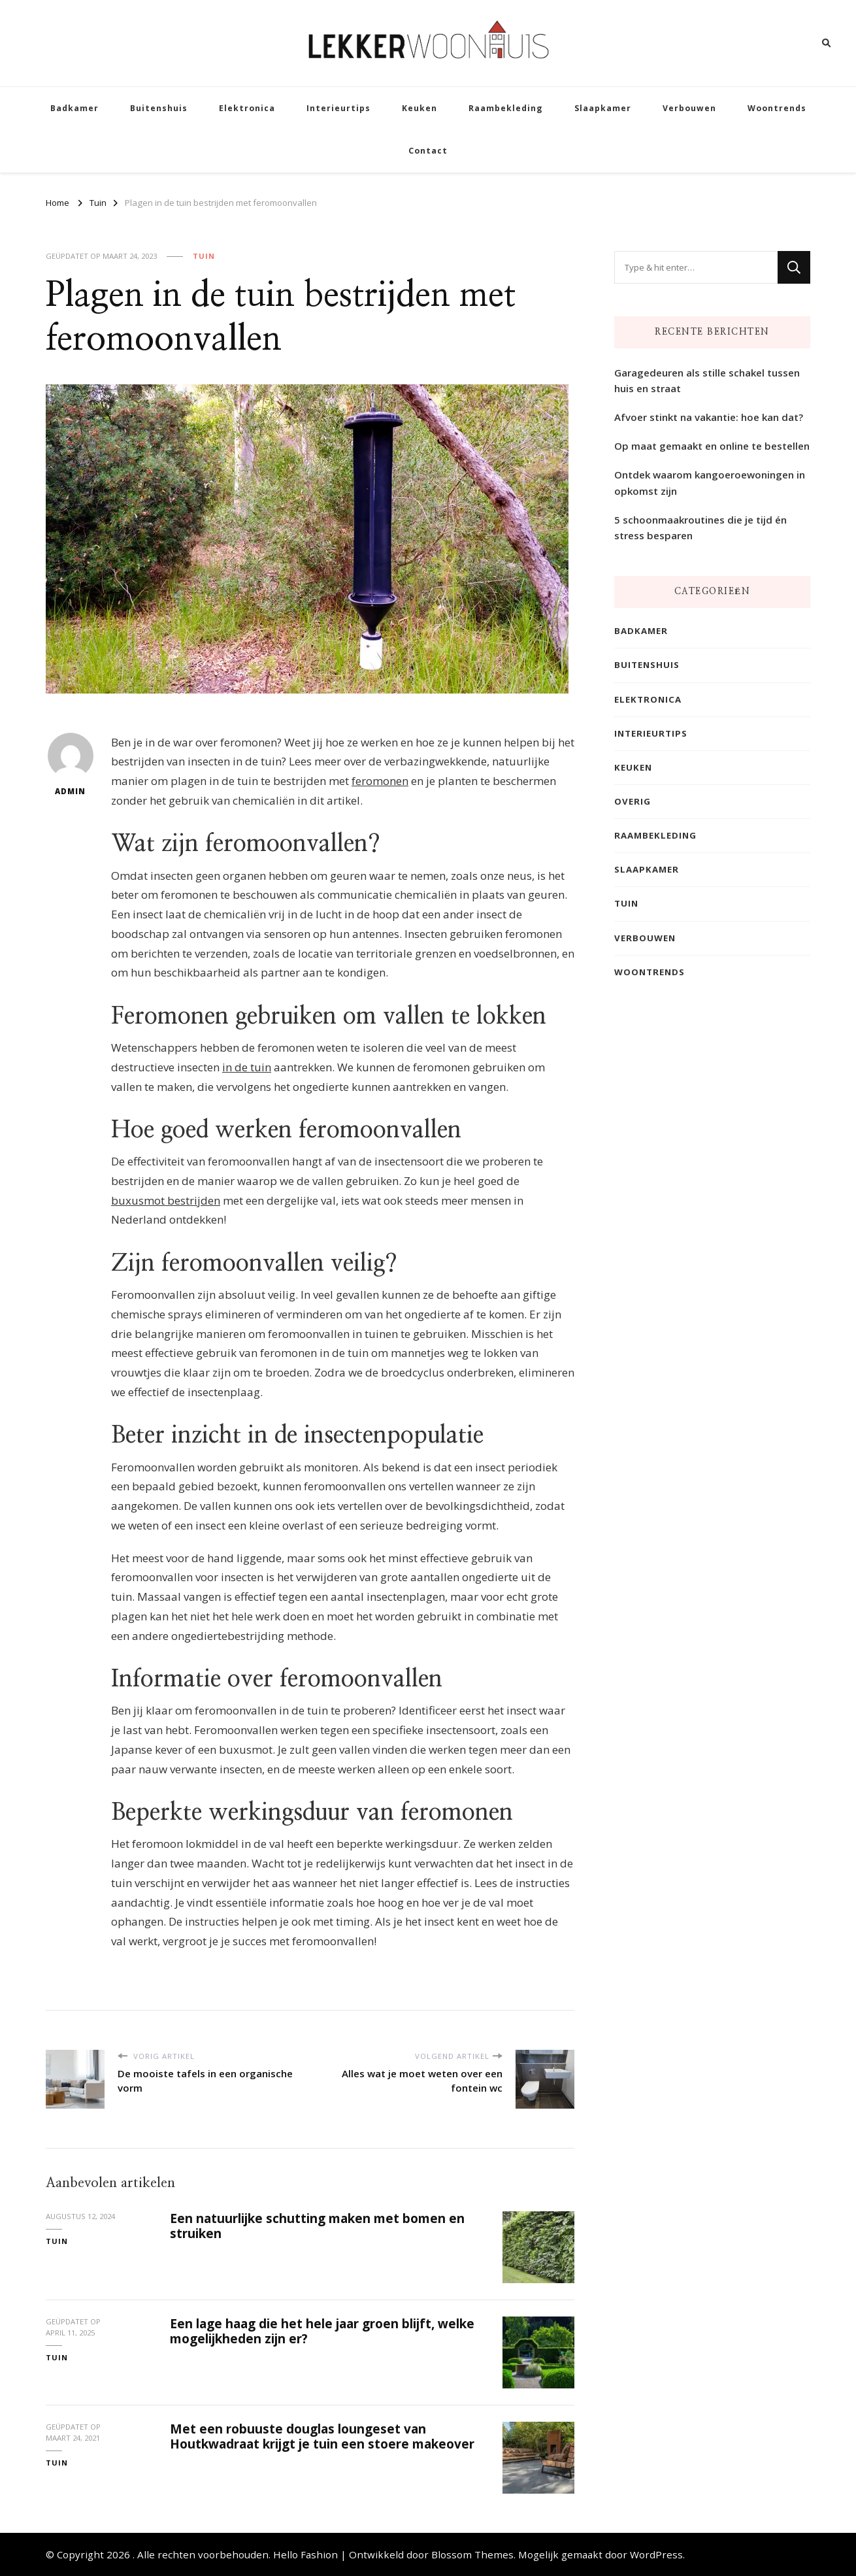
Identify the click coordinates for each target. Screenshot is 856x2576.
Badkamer (74, 108)
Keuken (419, 108)
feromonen (380, 780)
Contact (428, 150)
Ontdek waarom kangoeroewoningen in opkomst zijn (709, 482)
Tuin (204, 256)
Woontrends (777, 108)
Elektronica (247, 108)
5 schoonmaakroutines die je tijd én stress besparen (700, 527)
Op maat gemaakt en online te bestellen (712, 445)
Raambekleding (506, 108)
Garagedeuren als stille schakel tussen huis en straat (707, 380)
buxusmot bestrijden (165, 1200)
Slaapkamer (602, 108)
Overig (632, 801)
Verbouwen (689, 108)
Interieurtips (338, 108)
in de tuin (246, 1067)
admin (70, 764)
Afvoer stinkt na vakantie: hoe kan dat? (708, 417)
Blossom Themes (472, 2554)
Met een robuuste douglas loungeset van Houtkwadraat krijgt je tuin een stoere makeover (322, 2436)
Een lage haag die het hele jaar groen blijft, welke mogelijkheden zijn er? (322, 2331)
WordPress (656, 2554)
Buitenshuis (159, 108)
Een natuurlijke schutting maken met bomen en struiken (317, 2226)
